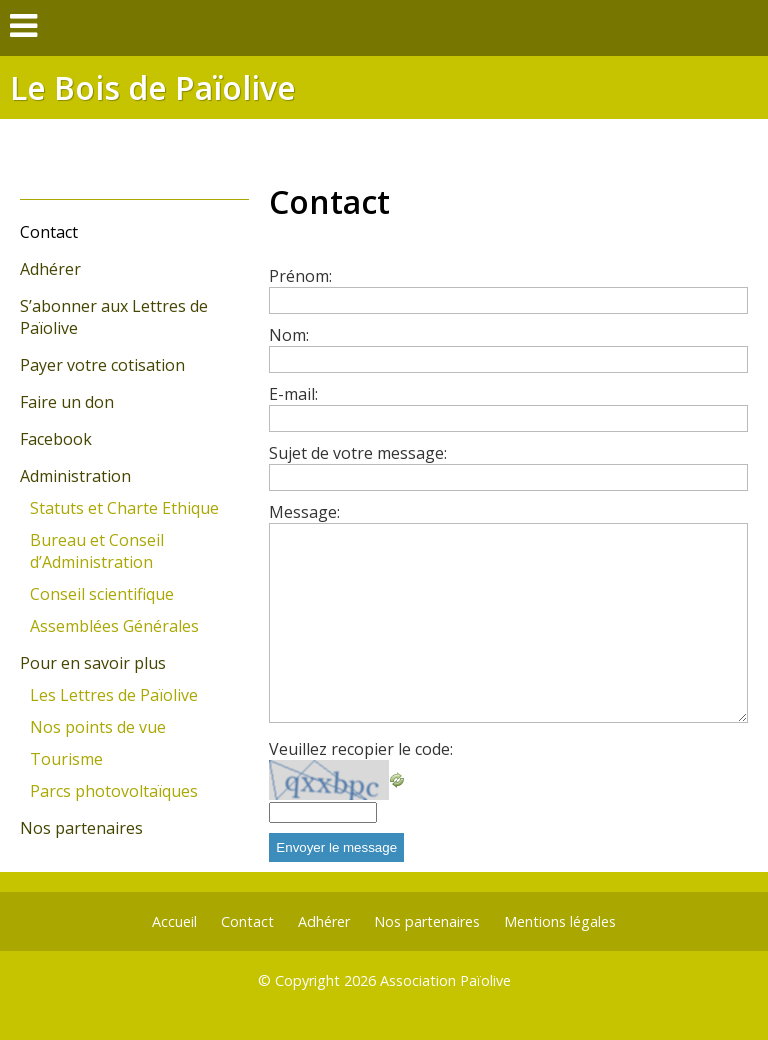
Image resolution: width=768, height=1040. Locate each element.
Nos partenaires (81, 828)
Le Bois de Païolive (153, 87)
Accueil (174, 921)
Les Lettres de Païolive (114, 695)
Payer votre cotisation (102, 365)
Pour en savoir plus (93, 663)
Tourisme (66, 759)
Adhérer (50, 269)
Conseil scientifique (102, 594)
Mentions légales (560, 921)
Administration (75, 476)
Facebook (56, 439)
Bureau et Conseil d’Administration (97, 551)
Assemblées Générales (114, 626)
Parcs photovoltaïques (114, 791)
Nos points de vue (98, 727)
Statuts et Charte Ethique (124, 508)
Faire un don (67, 402)
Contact (49, 232)
